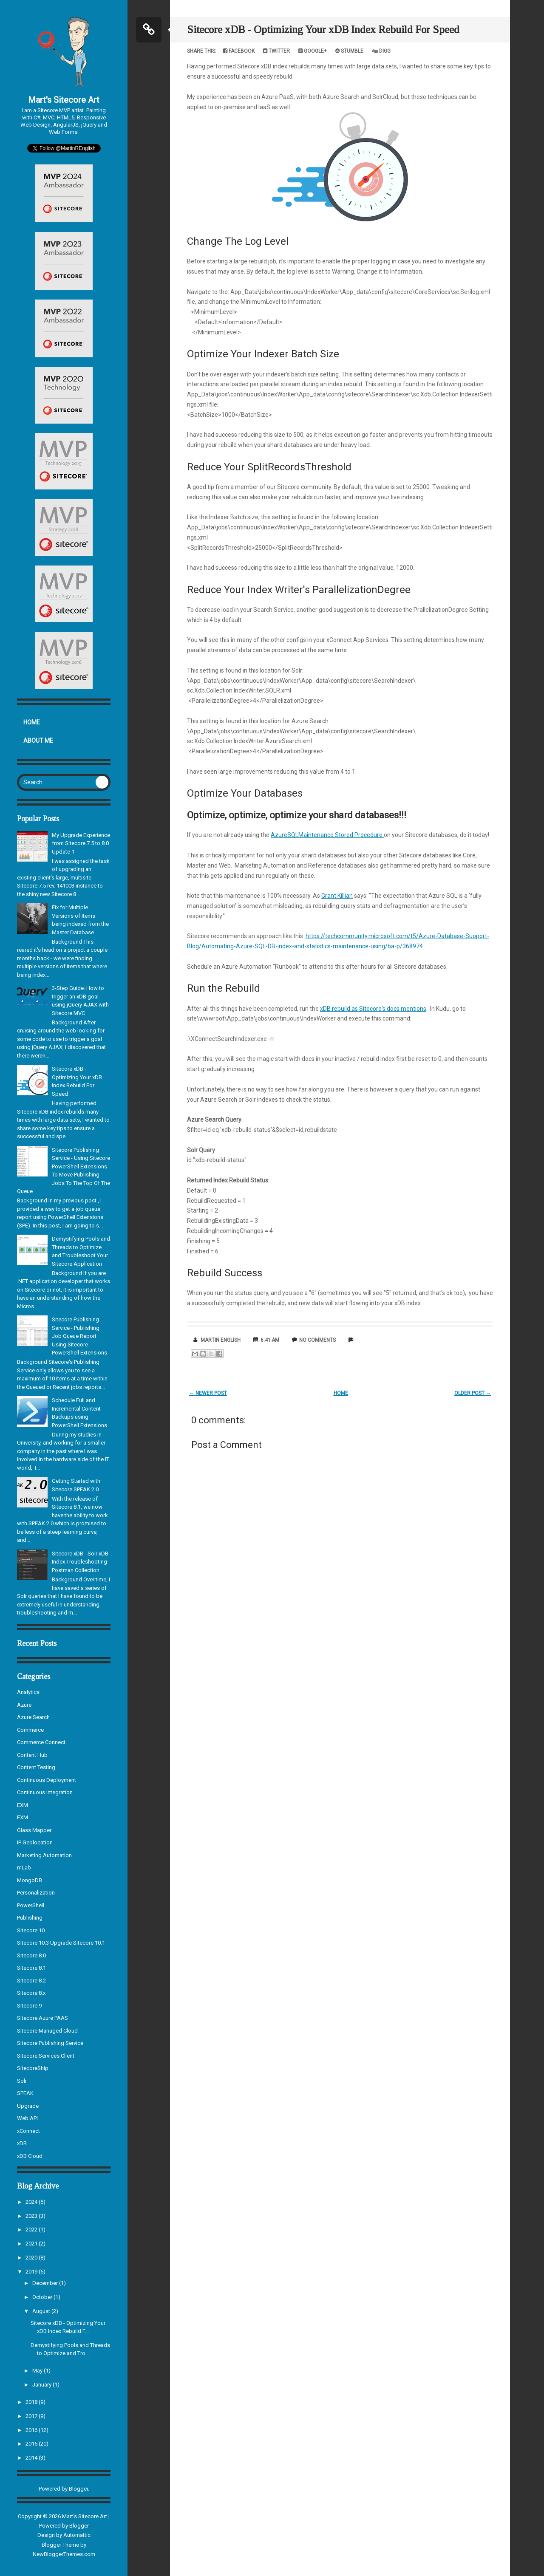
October (43, 2297)
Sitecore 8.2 (31, 1980)
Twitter (276, 51)
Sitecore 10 (31, 1930)
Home (31, 722)
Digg (381, 51)
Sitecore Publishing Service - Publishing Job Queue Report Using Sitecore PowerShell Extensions (79, 1336)
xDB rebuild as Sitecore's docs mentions (373, 1008)
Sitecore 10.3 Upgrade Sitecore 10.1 (61, 1943)
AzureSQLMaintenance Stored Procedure (327, 834)
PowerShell (30, 1905)
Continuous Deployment (46, 1780)
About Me (38, 740)
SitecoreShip (32, 2068)
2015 (32, 2443)
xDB (22, 2143)
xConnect (28, 2131)
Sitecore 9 (29, 2005)
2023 (32, 2216)
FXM (22, 1817)
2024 (32, 2202)
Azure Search (33, 1717)
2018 (32, 2402)
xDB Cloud (29, 2156)
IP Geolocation (35, 1842)
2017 (32, 2416)
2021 (32, 2243)
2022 (32, 2229)
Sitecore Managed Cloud (47, 2030)
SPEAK (25, 2093)
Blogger (78, 2489)
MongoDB (29, 1880)
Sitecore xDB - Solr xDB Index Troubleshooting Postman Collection (80, 1561)
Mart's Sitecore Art (63, 100)
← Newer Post (208, 1393)
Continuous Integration (45, 1792)
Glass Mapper (34, 1830)
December (45, 2283)
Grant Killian (337, 895)
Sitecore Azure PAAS (42, 2018)
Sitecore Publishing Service (50, 2043)
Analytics (28, 1692)
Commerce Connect (41, 1742)
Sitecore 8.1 (31, 1968)
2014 (32, 2457)
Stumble (349, 51)
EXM (22, 1805)
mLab (24, 1867)
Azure (24, 1705)
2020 (32, 2257)
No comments (317, 1340)
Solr (22, 2081)
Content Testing (36, 1767)
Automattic (77, 2535)
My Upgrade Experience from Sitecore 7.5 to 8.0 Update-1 (81, 843)
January (42, 2384)
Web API (27, 2118)
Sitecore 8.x (31, 1993)
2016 (32, 2430)
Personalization (36, 1892)
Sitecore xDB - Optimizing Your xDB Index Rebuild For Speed (323, 29)
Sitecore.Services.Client (45, 2056)
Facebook (239, 51)
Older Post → (472, 1393)
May (38, 2370)
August (41, 2311)
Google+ (312, 51)
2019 (32, 2271)
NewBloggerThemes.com (64, 2554)
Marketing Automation (44, 1855)
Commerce (30, 1730)
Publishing (29, 1917)
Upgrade (28, 2106)
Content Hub (32, 1755)
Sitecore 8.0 (31, 1955)
